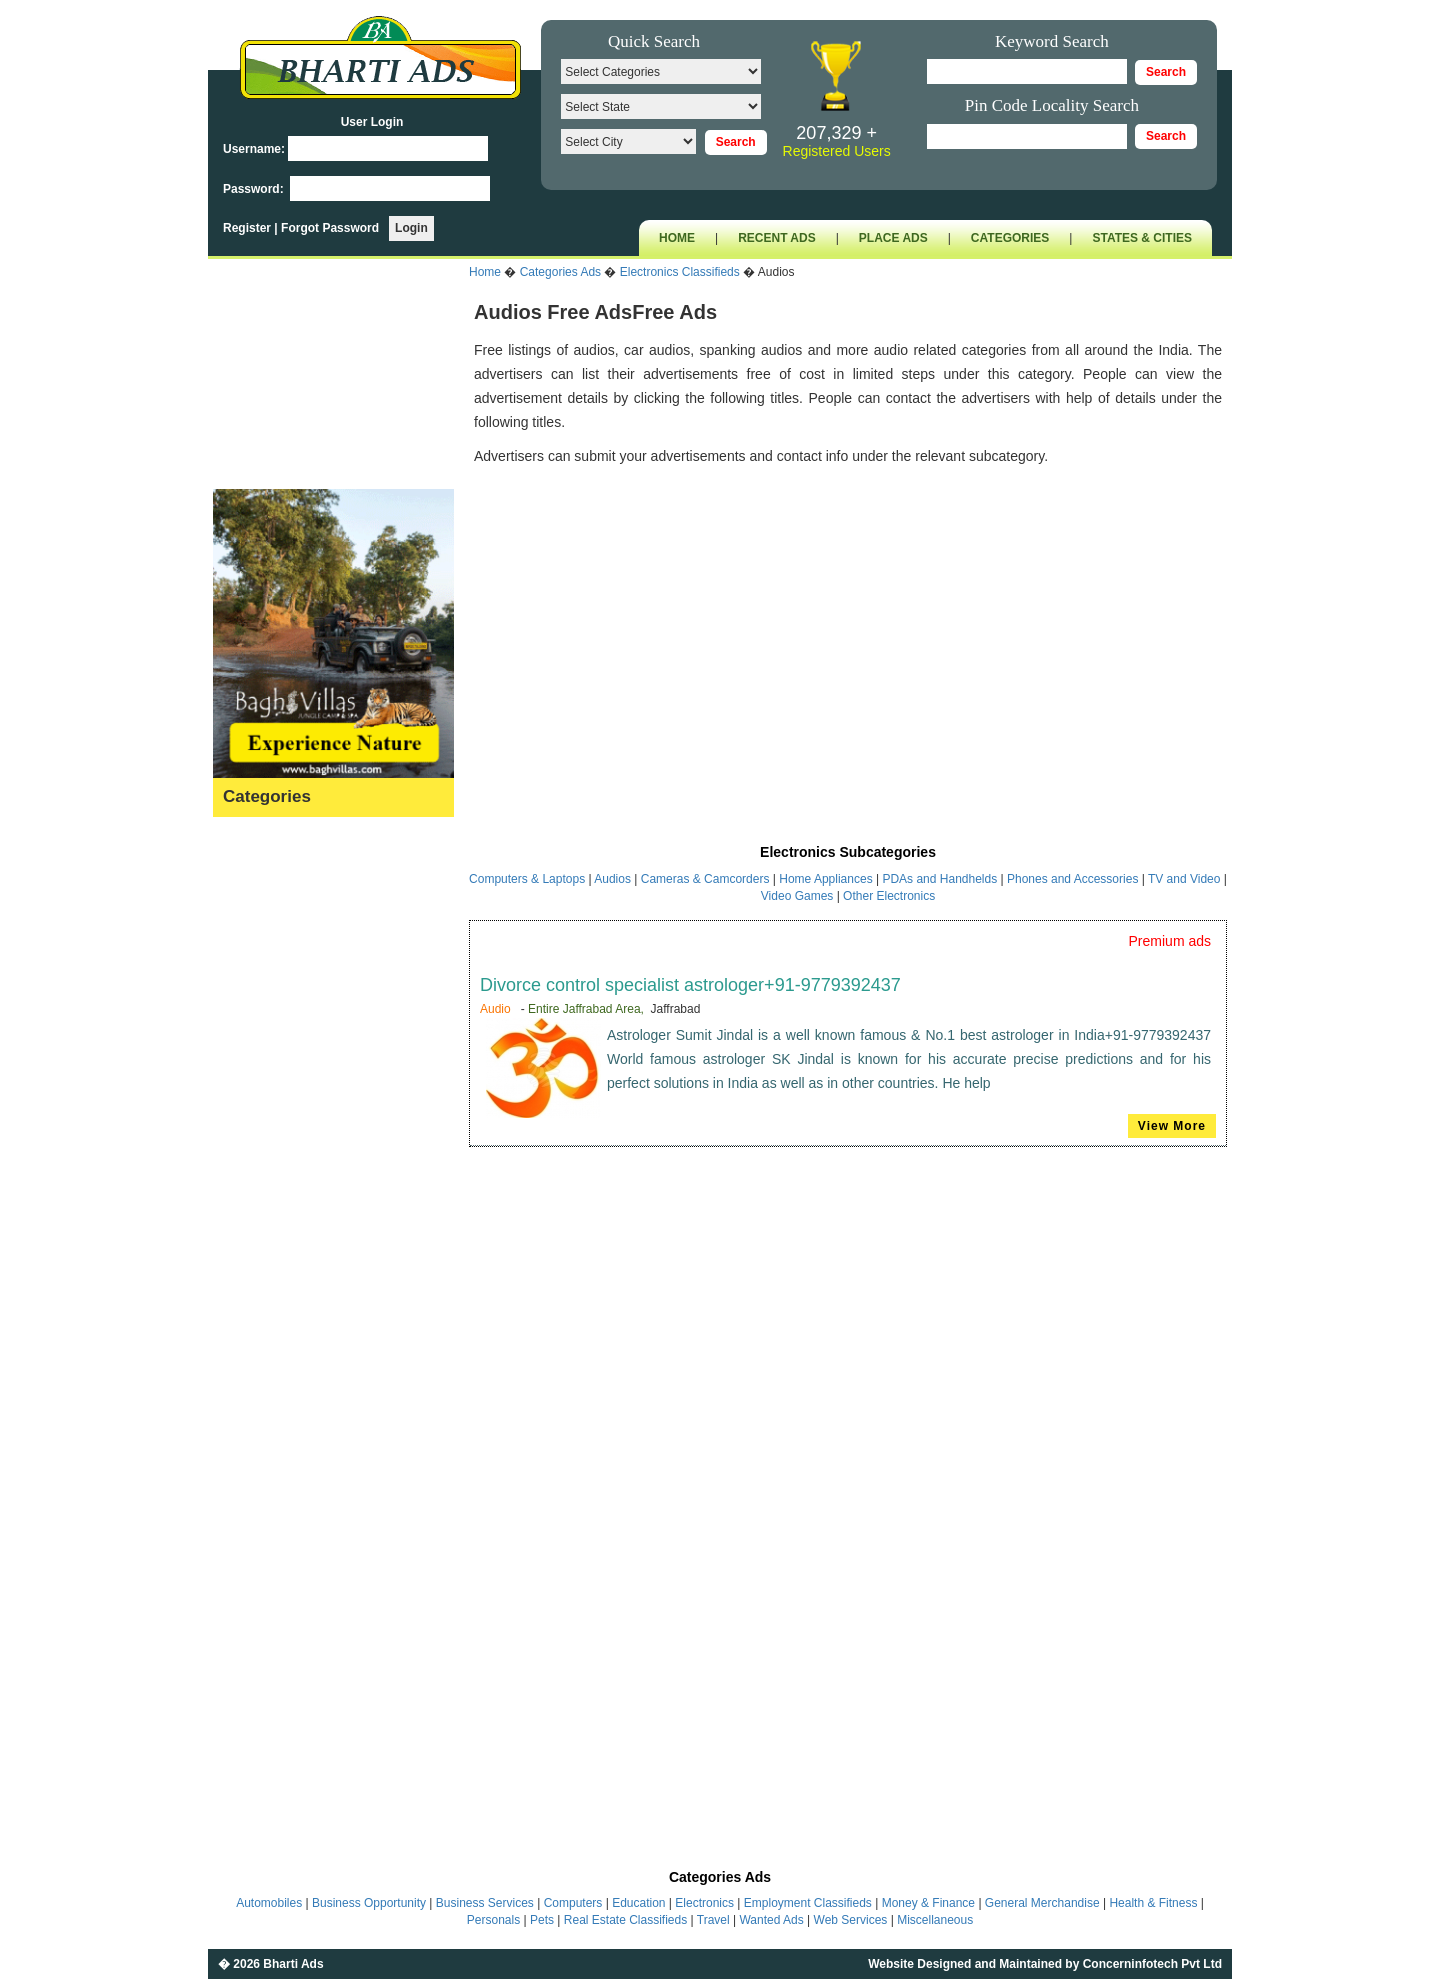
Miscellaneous (262, 1517)
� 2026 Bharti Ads (271, 1964)
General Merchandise (285, 1144)
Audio (495, 1009)
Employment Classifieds (808, 1903)
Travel (237, 1424)
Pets (232, 1362)
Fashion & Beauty (273, 1112)
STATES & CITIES (1142, 238)
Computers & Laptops (528, 879)
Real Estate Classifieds (625, 1920)
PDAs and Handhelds (941, 879)
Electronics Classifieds (680, 272)
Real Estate (254, 1393)
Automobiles (256, 863)
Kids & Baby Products (285, 1237)
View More (1172, 1126)
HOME (677, 238)
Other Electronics (889, 896)
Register (248, 228)
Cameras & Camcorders (705, 879)
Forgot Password (330, 228)
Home (485, 272)
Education (249, 988)
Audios (614, 879)
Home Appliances (825, 879)
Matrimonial (254, 1299)
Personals (249, 1330)
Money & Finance (272, 1268)
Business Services (275, 926)
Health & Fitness (269, 1175)
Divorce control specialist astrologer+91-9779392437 (690, 985)
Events (239, 1081)
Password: (255, 189)
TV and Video (1186, 879)
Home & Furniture (273, 1206)
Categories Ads (560, 272)
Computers (252, 957)
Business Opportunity (284, 894)
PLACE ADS (893, 238)
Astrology (247, 832)
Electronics (252, 1019)
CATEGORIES (1010, 238)
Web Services (261, 1486)
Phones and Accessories (1074, 879)
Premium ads (1170, 941)
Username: (254, 149)
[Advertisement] (848, 633)
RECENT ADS (777, 238)
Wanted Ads (255, 1455)
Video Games (799, 896)
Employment (257, 1050)
